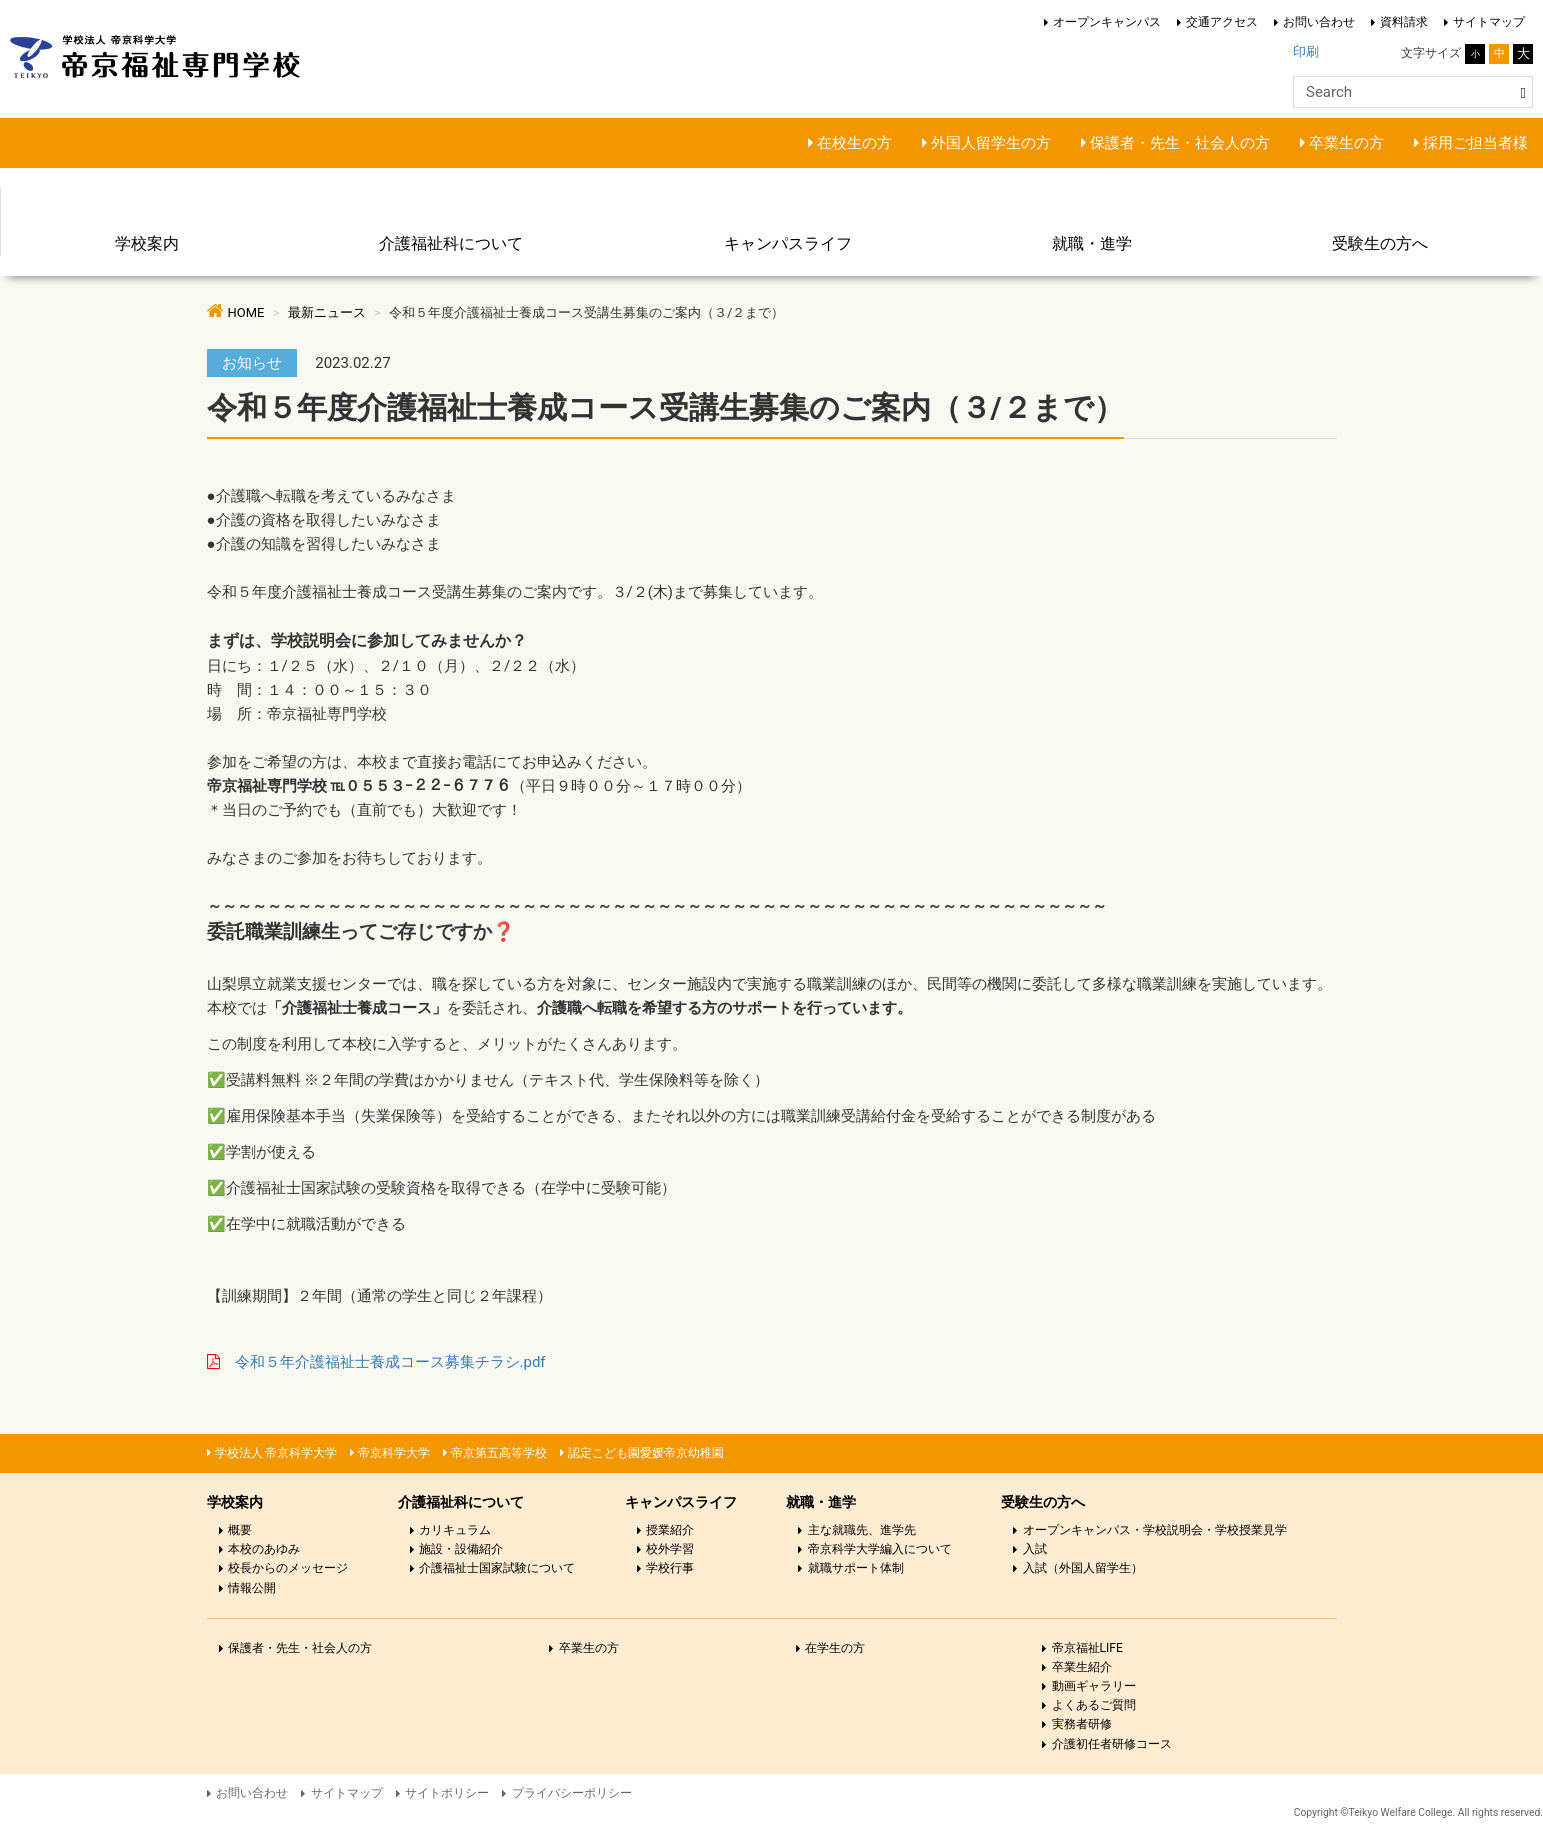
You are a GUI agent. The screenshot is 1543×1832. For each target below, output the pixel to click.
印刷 (1306, 51)
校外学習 (670, 1549)
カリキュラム (455, 1530)
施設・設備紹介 (461, 1549)
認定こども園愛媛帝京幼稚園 (646, 1453)
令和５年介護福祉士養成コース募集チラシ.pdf (390, 1362)
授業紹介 (670, 1530)
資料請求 (1404, 22)
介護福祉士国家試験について (497, 1568)
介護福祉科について (451, 243)
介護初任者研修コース (1112, 1744)
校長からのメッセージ (288, 1568)
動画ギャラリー (1094, 1686)
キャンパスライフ (788, 243)
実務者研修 (1082, 1724)
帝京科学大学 (394, 1453)
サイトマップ (1489, 22)
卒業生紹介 (1082, 1667)
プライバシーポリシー (572, 1793)
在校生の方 (854, 143)
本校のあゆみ (264, 1549)
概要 (240, 1530)
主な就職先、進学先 (862, 1530)
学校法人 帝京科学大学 (276, 1453)
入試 (1035, 1549)
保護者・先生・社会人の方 (1180, 143)
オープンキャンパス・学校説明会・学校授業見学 (1155, 1530)
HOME (246, 312)
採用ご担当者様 (1475, 143)
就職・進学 (1092, 243)
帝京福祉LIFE (1087, 1648)
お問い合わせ (1319, 22)
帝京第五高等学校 (499, 1453)
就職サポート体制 (856, 1568)
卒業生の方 (1346, 143)
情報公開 (252, 1588)
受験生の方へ (1380, 243)
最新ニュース (327, 312)
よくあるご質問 (1094, 1705)
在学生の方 (835, 1648)
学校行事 (670, 1568)
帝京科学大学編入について (880, 1549)
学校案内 (147, 243)
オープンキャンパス (1107, 22)
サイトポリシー (447, 1793)
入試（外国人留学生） (1083, 1568)
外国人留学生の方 (991, 143)
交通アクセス (1222, 22)
